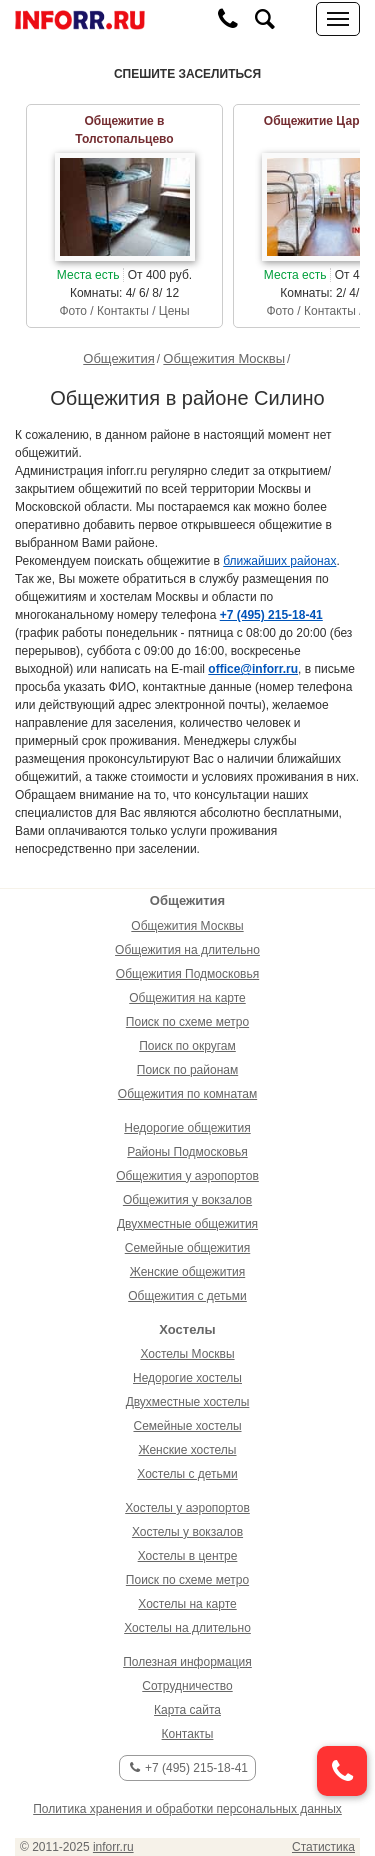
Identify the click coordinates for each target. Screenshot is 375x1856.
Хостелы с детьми (187, 1474)
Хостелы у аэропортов (187, 1508)
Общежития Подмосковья (187, 974)
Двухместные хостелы (188, 1402)
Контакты (188, 1734)
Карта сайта (187, 1710)
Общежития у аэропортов (187, 1176)
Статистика (323, 1847)
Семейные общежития (187, 1248)
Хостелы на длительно (187, 1628)
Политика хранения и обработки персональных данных (187, 1809)
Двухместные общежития (187, 1224)
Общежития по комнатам (187, 1094)
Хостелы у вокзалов (187, 1532)
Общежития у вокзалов (187, 1200)
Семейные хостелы (187, 1426)
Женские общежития (187, 1272)
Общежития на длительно (187, 950)
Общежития (118, 358)
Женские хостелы (188, 1450)
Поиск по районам (187, 1070)
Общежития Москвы (224, 358)
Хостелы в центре (188, 1556)
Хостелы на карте (187, 1604)
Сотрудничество (187, 1686)
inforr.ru (113, 1847)
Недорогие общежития (187, 1128)
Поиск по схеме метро (187, 1022)
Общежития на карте (187, 998)
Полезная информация (187, 1662)
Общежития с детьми (187, 1296)
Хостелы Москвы (187, 1354)
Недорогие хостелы (187, 1378)
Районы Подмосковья (187, 1152)
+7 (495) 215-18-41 (189, 1768)
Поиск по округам (187, 1046)
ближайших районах (279, 561)
